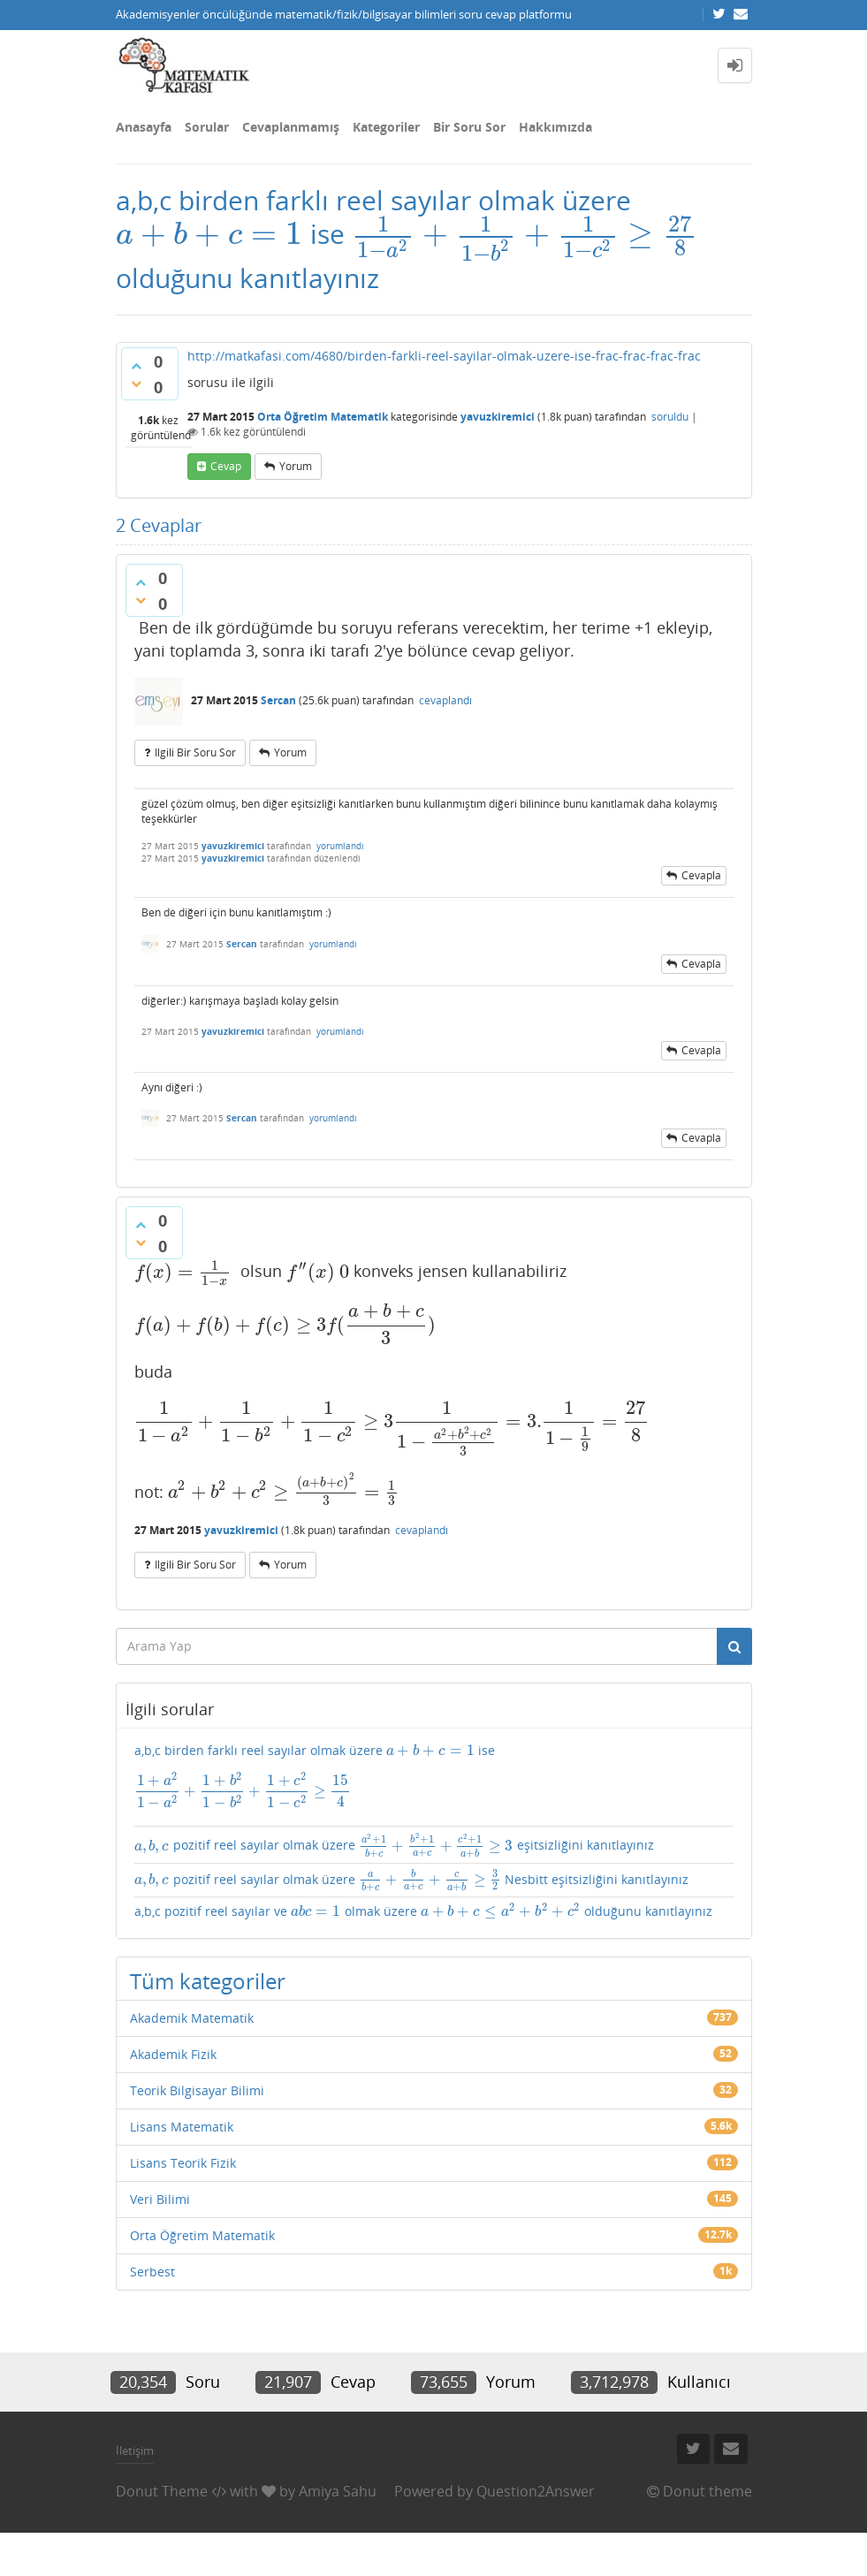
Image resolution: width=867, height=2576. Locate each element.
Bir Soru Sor (469, 126)
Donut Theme (162, 2491)
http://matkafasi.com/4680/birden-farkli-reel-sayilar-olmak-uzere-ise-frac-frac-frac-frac (444, 355)
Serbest (152, 2271)
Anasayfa (143, 126)
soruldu (669, 416)
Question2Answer (535, 2491)
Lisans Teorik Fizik (183, 2162)
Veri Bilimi (160, 2199)
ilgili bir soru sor (195, 752)
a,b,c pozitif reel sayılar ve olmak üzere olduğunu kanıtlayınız (423, 1911)
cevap (225, 466)
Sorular (207, 126)
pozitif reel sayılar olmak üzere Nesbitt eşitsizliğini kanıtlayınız (411, 1880)
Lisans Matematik (181, 2126)
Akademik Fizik (173, 2054)
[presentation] (209, 234)
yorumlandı (340, 846)
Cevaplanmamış (290, 126)
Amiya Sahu (337, 2491)
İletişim (135, 2450)
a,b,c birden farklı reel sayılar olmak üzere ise (434, 1776)
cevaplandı (445, 700)
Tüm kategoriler (207, 1980)
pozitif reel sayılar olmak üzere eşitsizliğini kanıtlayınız (394, 1845)
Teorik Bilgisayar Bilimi (197, 2090)
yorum (295, 466)
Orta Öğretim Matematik (322, 416)
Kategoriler (386, 126)
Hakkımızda (555, 126)
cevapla (701, 875)
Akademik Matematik (192, 2018)
